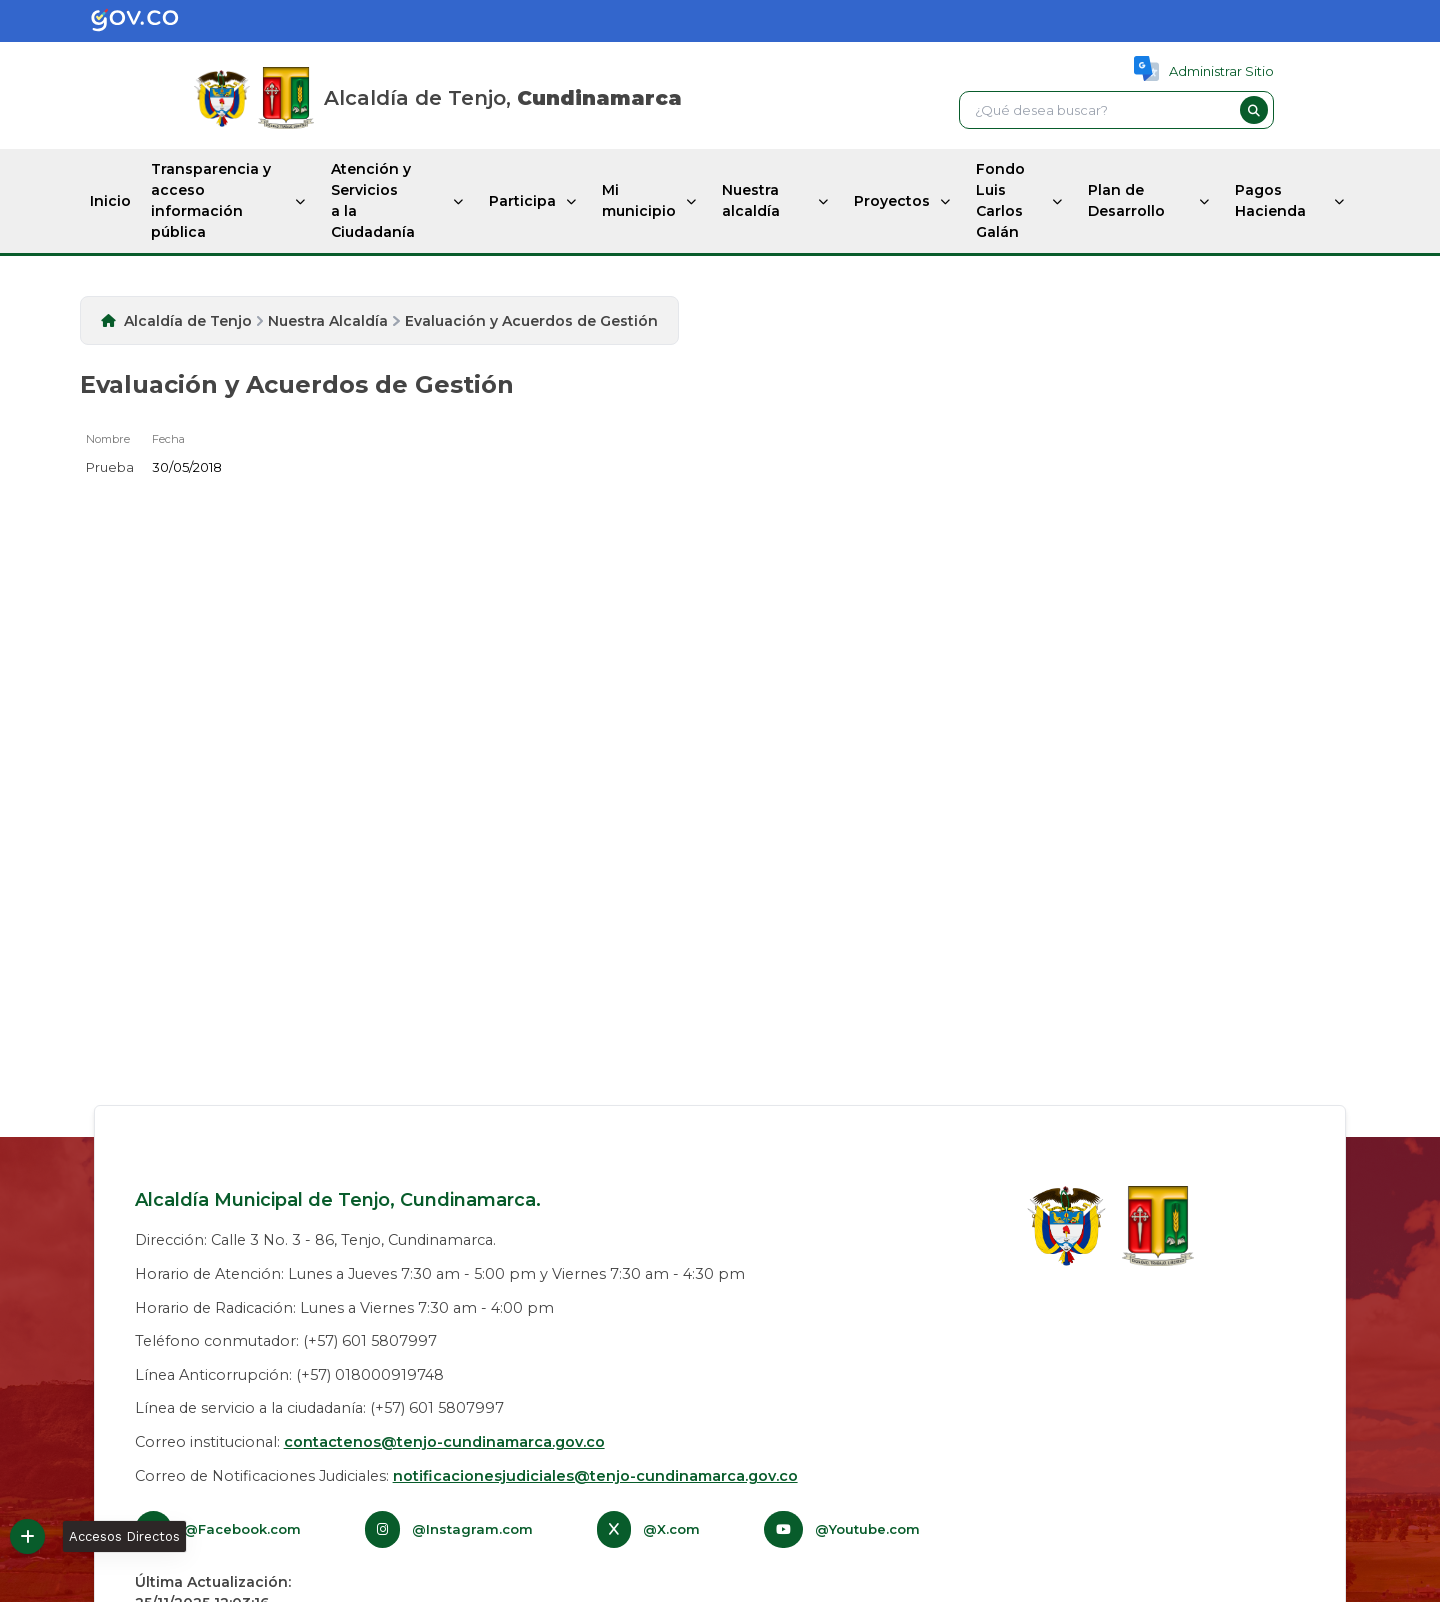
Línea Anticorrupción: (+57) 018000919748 (289, 1375)
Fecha (168, 439)
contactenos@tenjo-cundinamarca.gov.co (444, 1442)
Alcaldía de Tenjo (188, 321)
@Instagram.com (472, 1529)
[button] (1254, 110)
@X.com (671, 1529)
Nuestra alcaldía (751, 200)
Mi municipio (639, 200)
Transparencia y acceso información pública (211, 200)
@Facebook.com (242, 1529)
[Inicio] (286, 98)
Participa (522, 201)
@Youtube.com (867, 1529)
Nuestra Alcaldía (328, 321)
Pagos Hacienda (1270, 200)
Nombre (108, 439)
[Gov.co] (114, 21)
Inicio (110, 201)
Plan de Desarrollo (1126, 200)
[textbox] (1097, 110)
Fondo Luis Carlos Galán (1000, 200)
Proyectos (892, 201)
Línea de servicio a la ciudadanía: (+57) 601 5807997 (319, 1408)
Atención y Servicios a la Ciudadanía (373, 200)
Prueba (110, 467)
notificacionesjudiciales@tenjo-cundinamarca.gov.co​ (595, 1476)
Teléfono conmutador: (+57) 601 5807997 (286, 1341)
